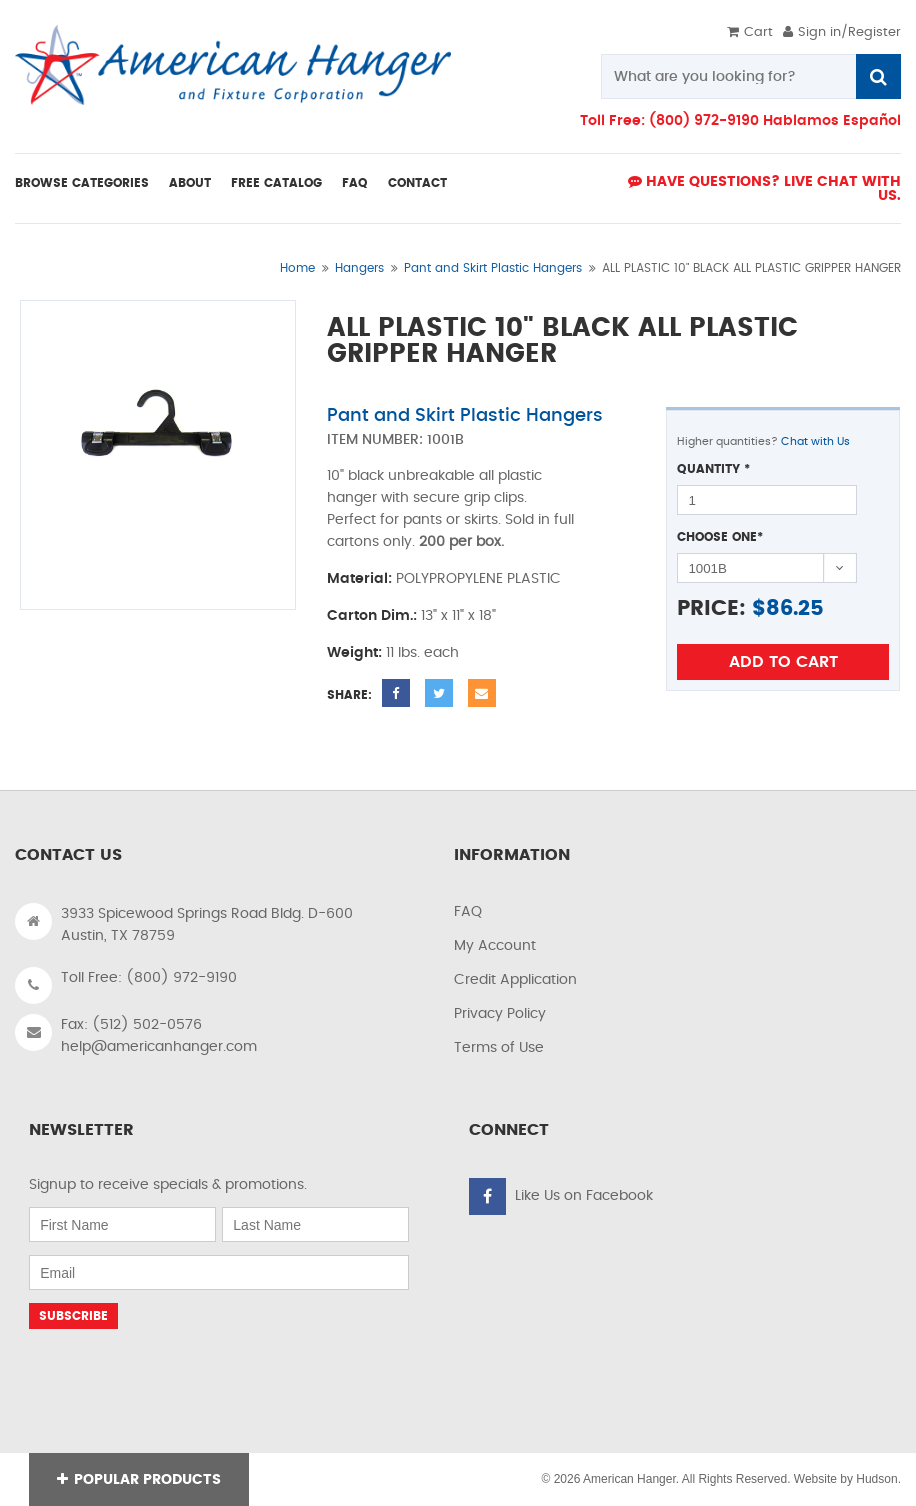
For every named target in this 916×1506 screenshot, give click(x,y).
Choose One (720, 537)
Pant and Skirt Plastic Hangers (493, 268)
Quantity (713, 469)
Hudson (876, 1479)
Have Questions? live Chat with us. (764, 188)
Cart (750, 32)
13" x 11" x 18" (458, 616)
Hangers (359, 268)
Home (297, 268)
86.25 (795, 608)
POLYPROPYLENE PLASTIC (478, 579)
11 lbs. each (422, 653)
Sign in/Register (842, 32)
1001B (445, 440)
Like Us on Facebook (584, 1196)
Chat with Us (815, 441)
